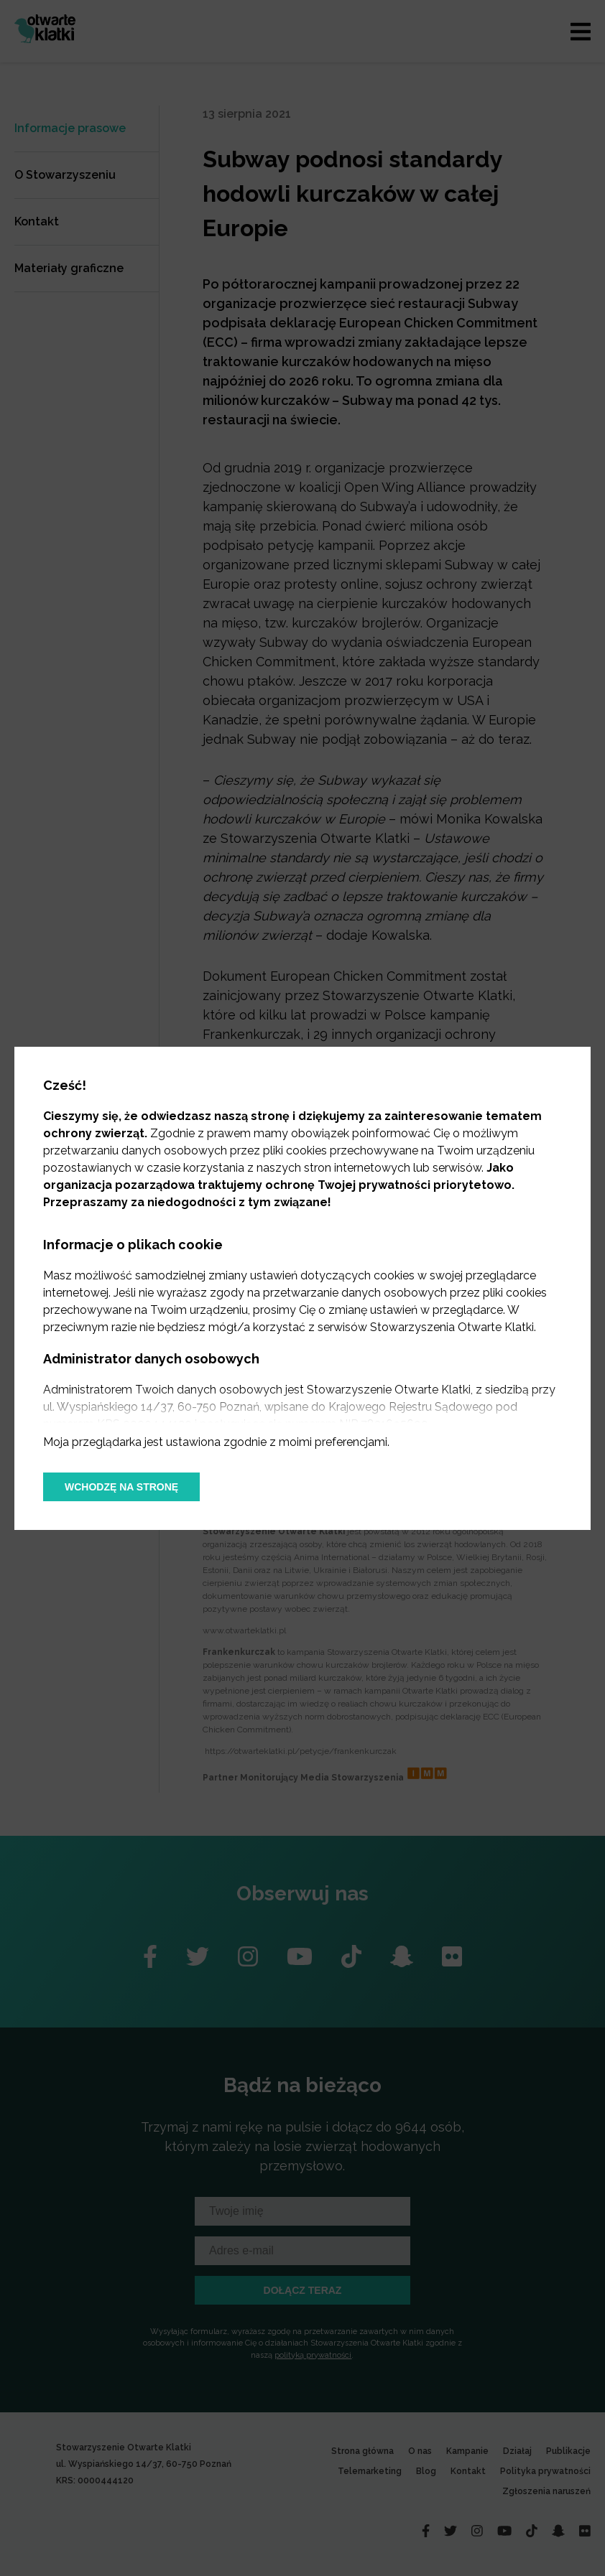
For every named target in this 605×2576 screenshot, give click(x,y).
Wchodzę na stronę (121, 1487)
